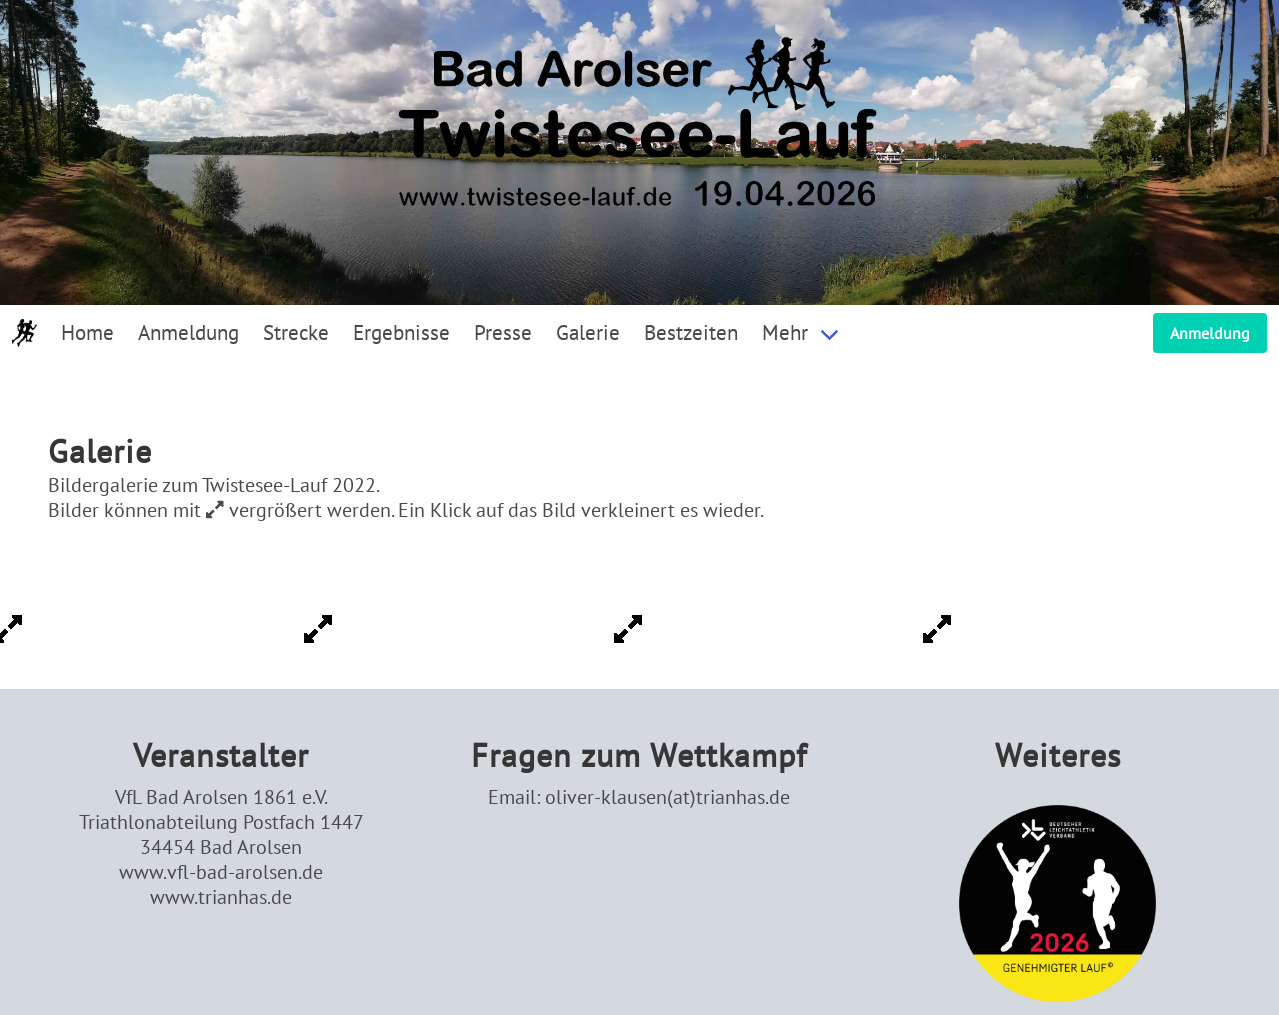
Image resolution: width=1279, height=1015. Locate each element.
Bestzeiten (691, 332)
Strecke (296, 332)
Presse (503, 332)
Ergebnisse (401, 332)
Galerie (588, 332)
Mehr (785, 332)
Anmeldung (188, 332)
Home (87, 332)
